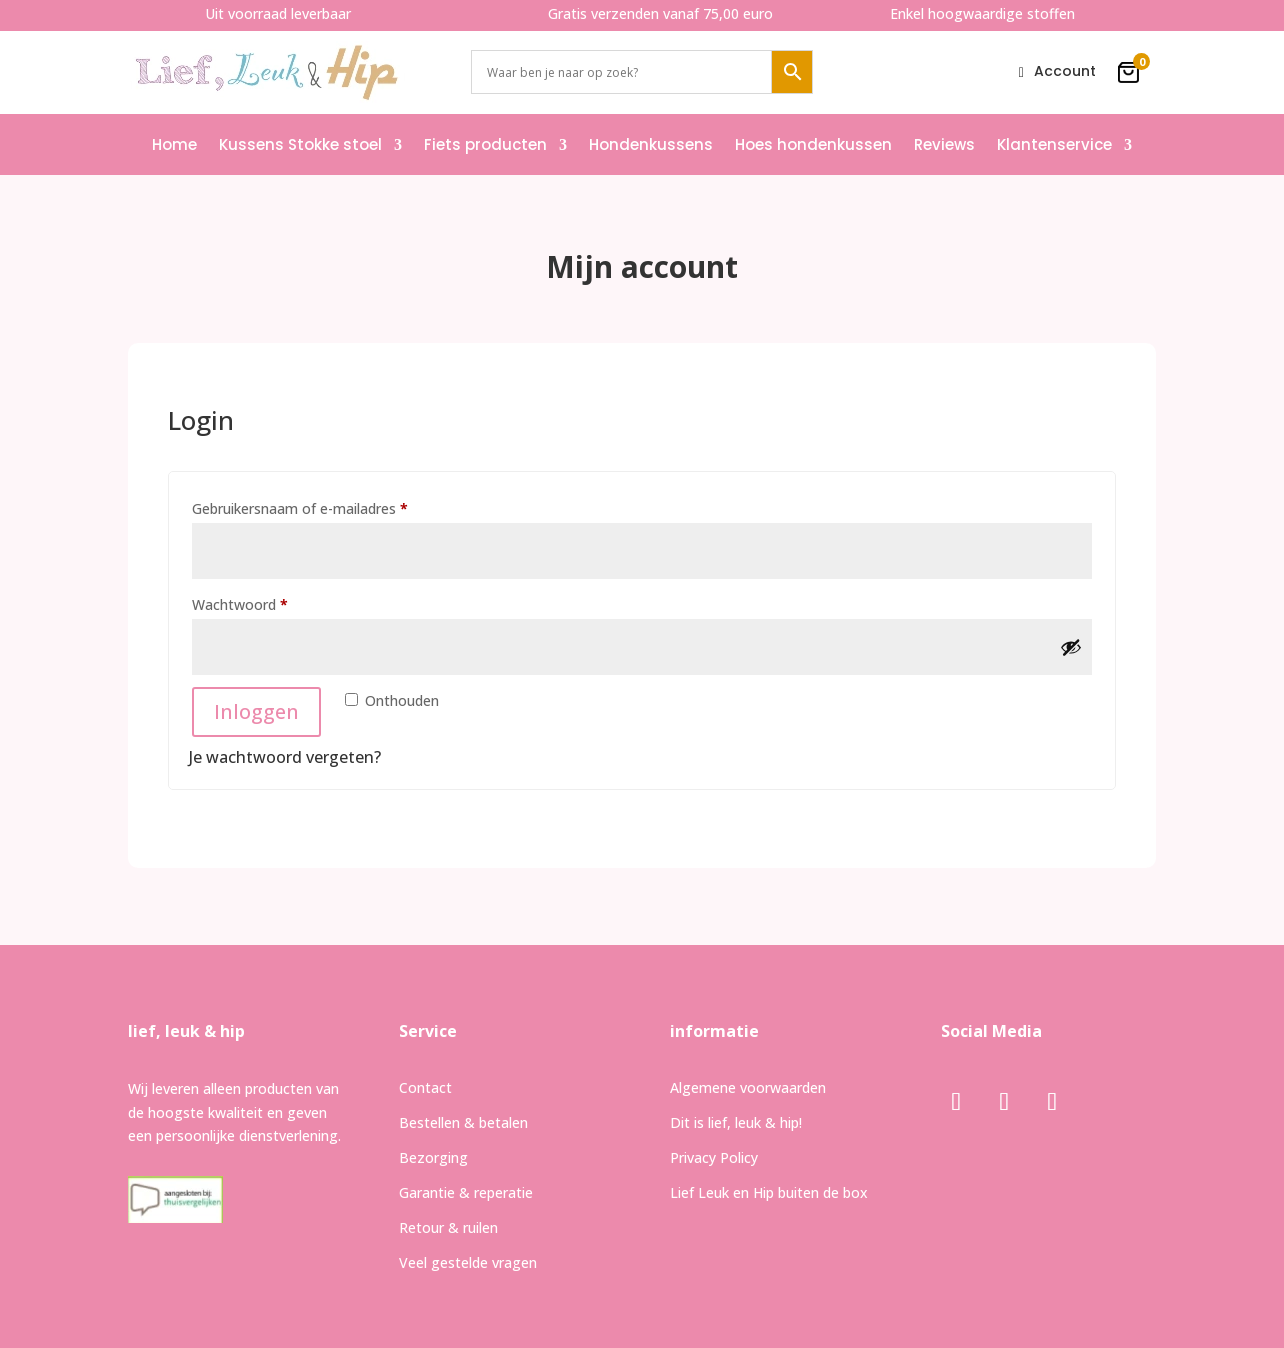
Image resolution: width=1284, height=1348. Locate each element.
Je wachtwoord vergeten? (285, 757)
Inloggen (256, 711)
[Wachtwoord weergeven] (1071, 647)
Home (174, 144)
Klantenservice (1054, 144)
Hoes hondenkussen (813, 144)
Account (1065, 72)
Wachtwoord (262, 602)
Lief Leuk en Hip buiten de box (769, 1192)
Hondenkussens (651, 144)
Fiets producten (485, 144)
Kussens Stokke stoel (300, 144)
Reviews (944, 144)
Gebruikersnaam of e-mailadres (322, 506)
